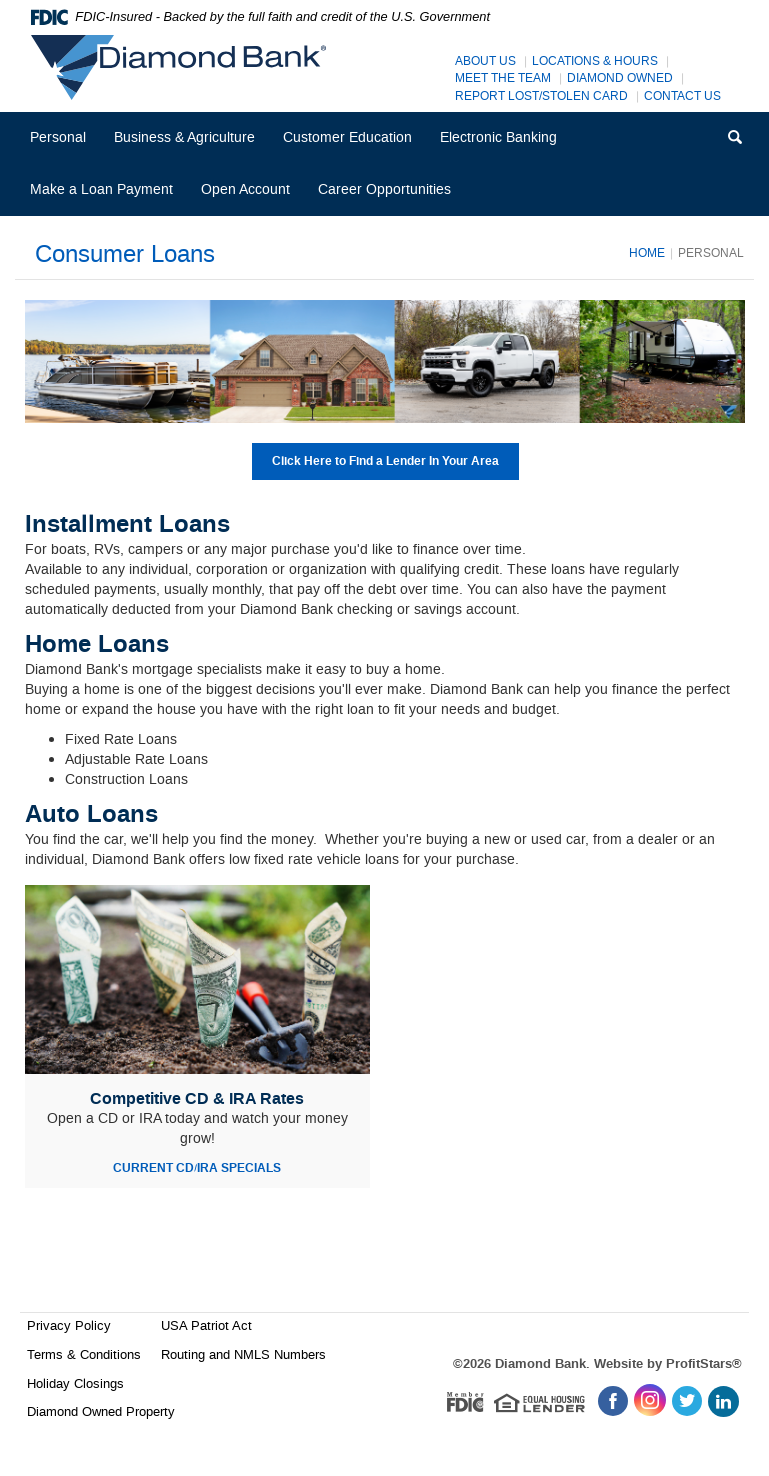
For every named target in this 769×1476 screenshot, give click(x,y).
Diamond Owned (620, 78)
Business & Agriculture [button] (184, 137)
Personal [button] (58, 137)
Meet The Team (503, 78)
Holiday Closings (75, 1383)
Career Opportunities (391, 197)
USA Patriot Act (206, 1325)
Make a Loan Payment (101, 189)
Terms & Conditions (84, 1354)
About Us (485, 61)
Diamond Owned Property (101, 1411)
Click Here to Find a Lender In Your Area (385, 461)
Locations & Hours (595, 61)
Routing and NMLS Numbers (243, 1354)
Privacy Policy (69, 1325)
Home (647, 253)
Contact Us (682, 96)
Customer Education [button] (347, 137)
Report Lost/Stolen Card (541, 96)
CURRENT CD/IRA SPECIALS (197, 1168)
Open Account (245, 189)
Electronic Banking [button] (498, 137)
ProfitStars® (704, 1364)
